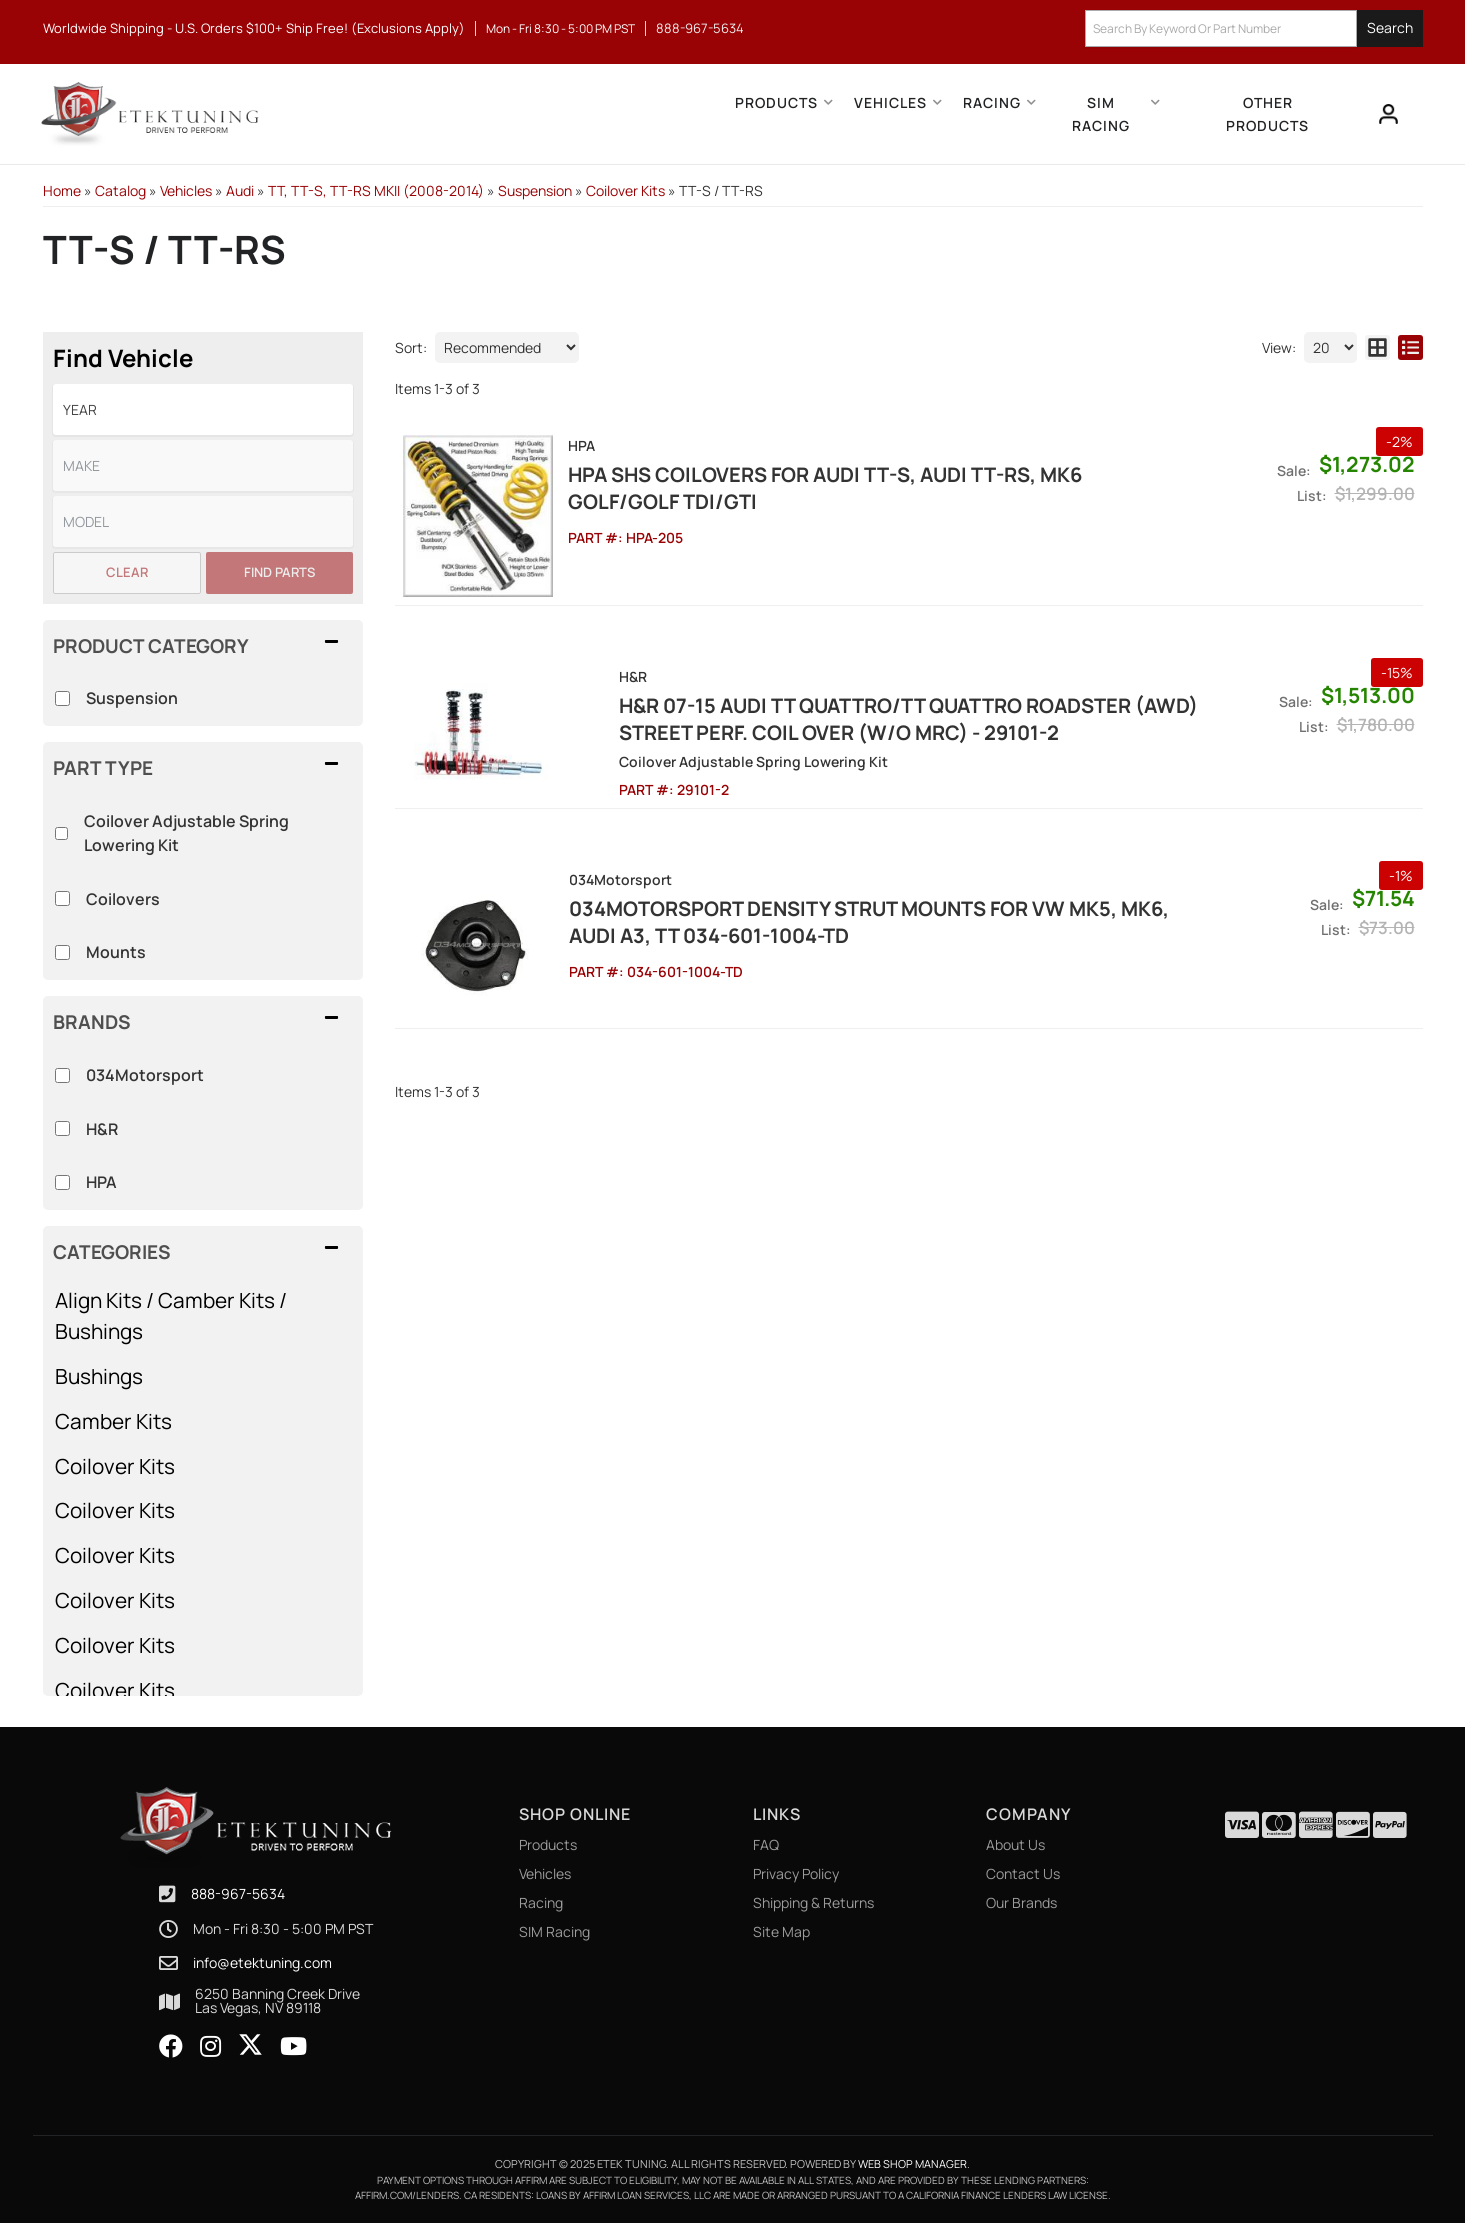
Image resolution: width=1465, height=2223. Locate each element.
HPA (101, 1182)
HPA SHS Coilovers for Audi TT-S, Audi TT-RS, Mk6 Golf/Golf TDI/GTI (825, 488)
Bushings (99, 1376)
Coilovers (123, 899)
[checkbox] (62, 1075)
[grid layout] (1377, 347)
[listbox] (203, 409)
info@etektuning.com (262, 1963)
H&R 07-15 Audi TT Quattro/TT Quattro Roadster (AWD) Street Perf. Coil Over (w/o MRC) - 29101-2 (857, 718)
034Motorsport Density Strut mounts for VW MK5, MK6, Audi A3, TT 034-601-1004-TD (868, 921)
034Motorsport (145, 1075)
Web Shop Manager (912, 2163)
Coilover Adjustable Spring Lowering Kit (186, 833)
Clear (127, 572)
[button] (1254, 28)
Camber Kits (113, 1421)
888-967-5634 (238, 1893)
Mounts (116, 952)
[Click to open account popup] (1389, 114)
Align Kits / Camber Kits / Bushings (171, 1315)
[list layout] (1410, 347)
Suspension (132, 698)
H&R (102, 1129)
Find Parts (279, 572)
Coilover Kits (115, 1466)
